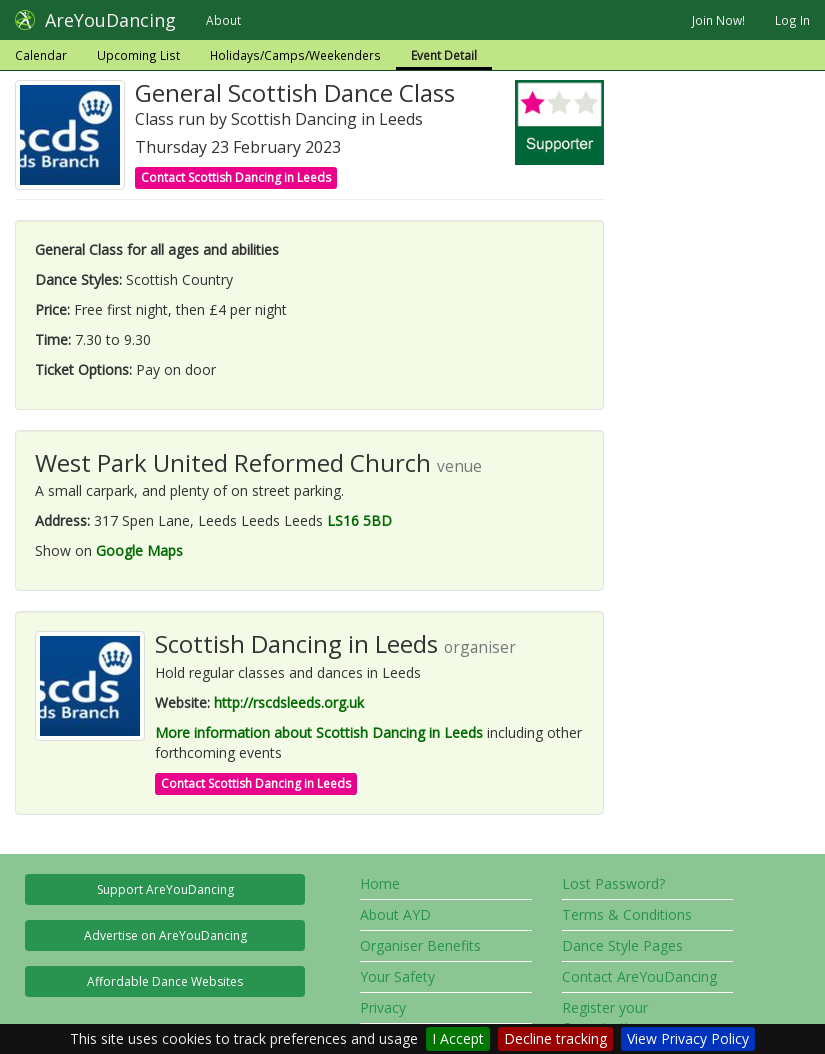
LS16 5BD (359, 520)
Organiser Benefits (420, 945)
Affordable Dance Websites (165, 981)
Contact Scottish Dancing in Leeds (236, 177)
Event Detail (444, 55)
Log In (792, 20)
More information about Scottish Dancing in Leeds (319, 732)
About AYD (395, 914)
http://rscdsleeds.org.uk (289, 702)
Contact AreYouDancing (639, 976)
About (223, 20)
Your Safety (397, 976)
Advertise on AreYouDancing (165, 935)
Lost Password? (613, 883)
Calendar (41, 55)
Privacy (383, 1007)
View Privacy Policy (688, 1038)
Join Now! (718, 20)
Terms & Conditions (627, 914)
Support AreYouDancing (165, 889)
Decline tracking (555, 1038)
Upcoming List (138, 55)
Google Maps (139, 550)
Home (380, 883)
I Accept (458, 1038)
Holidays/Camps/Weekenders (295, 55)
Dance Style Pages (622, 945)
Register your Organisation (605, 1017)
